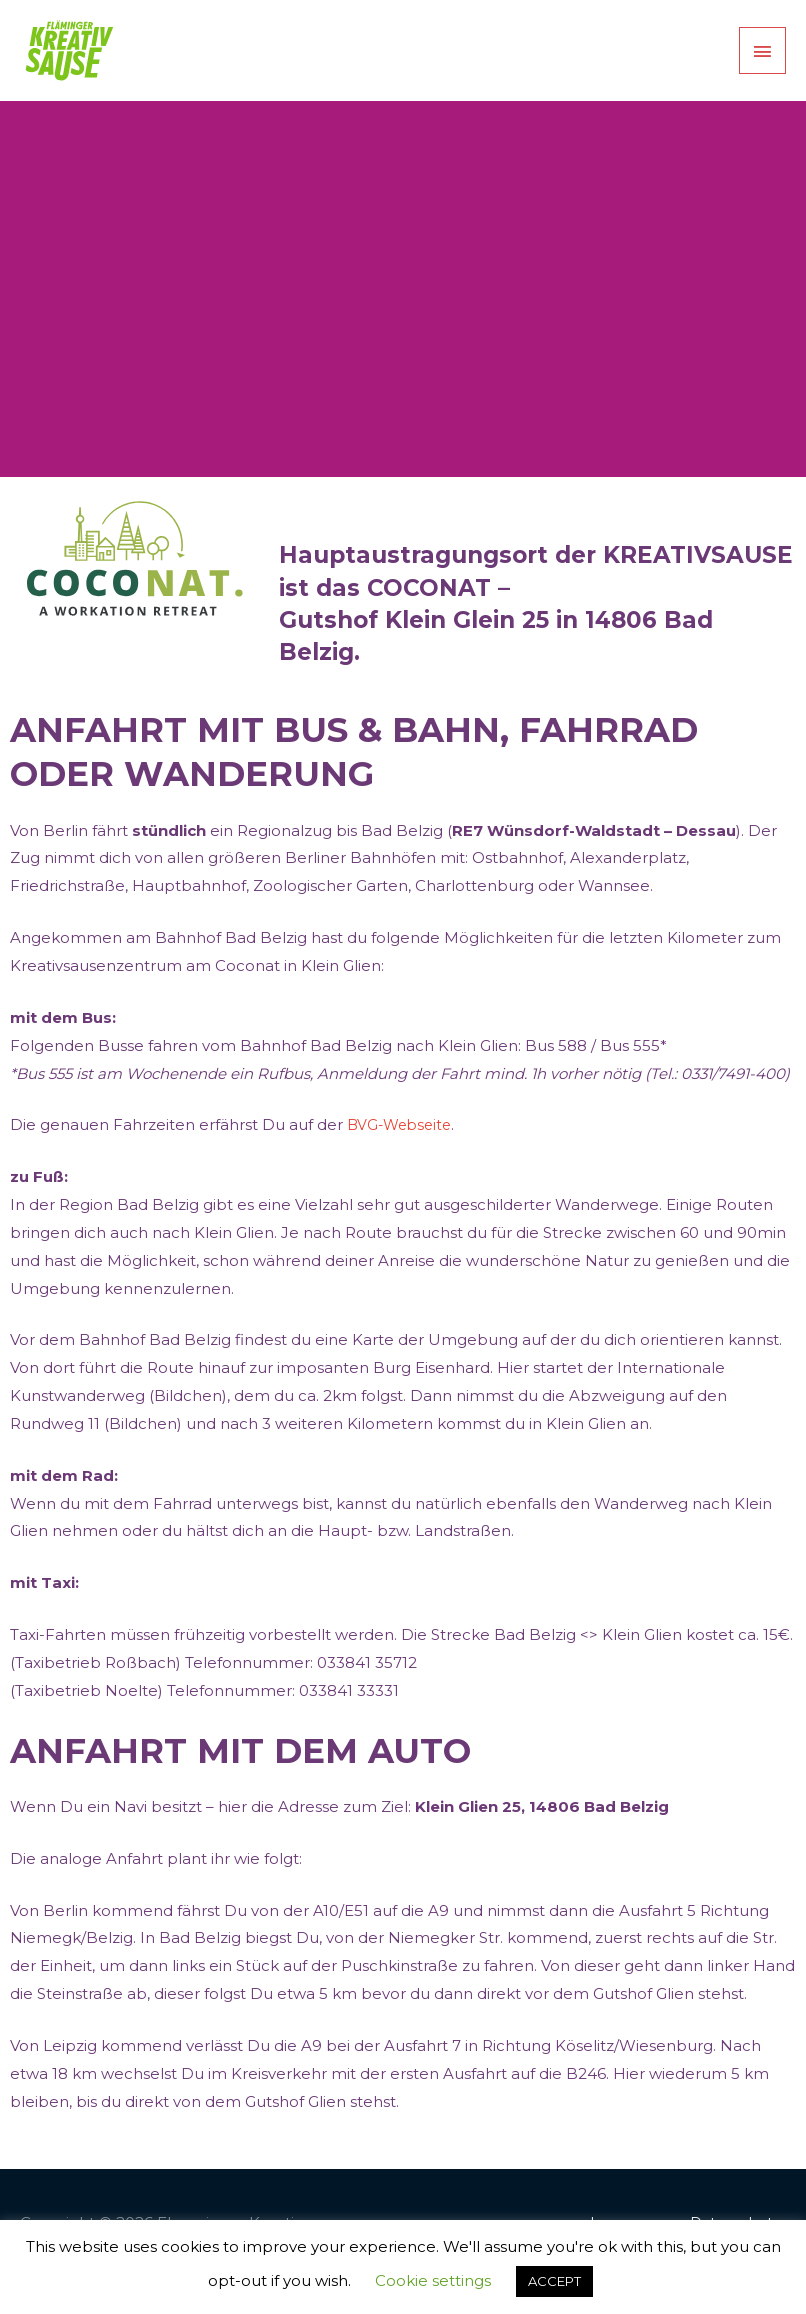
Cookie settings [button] (433, 2280)
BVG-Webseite (402, 1161)
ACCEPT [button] (554, 2281)
